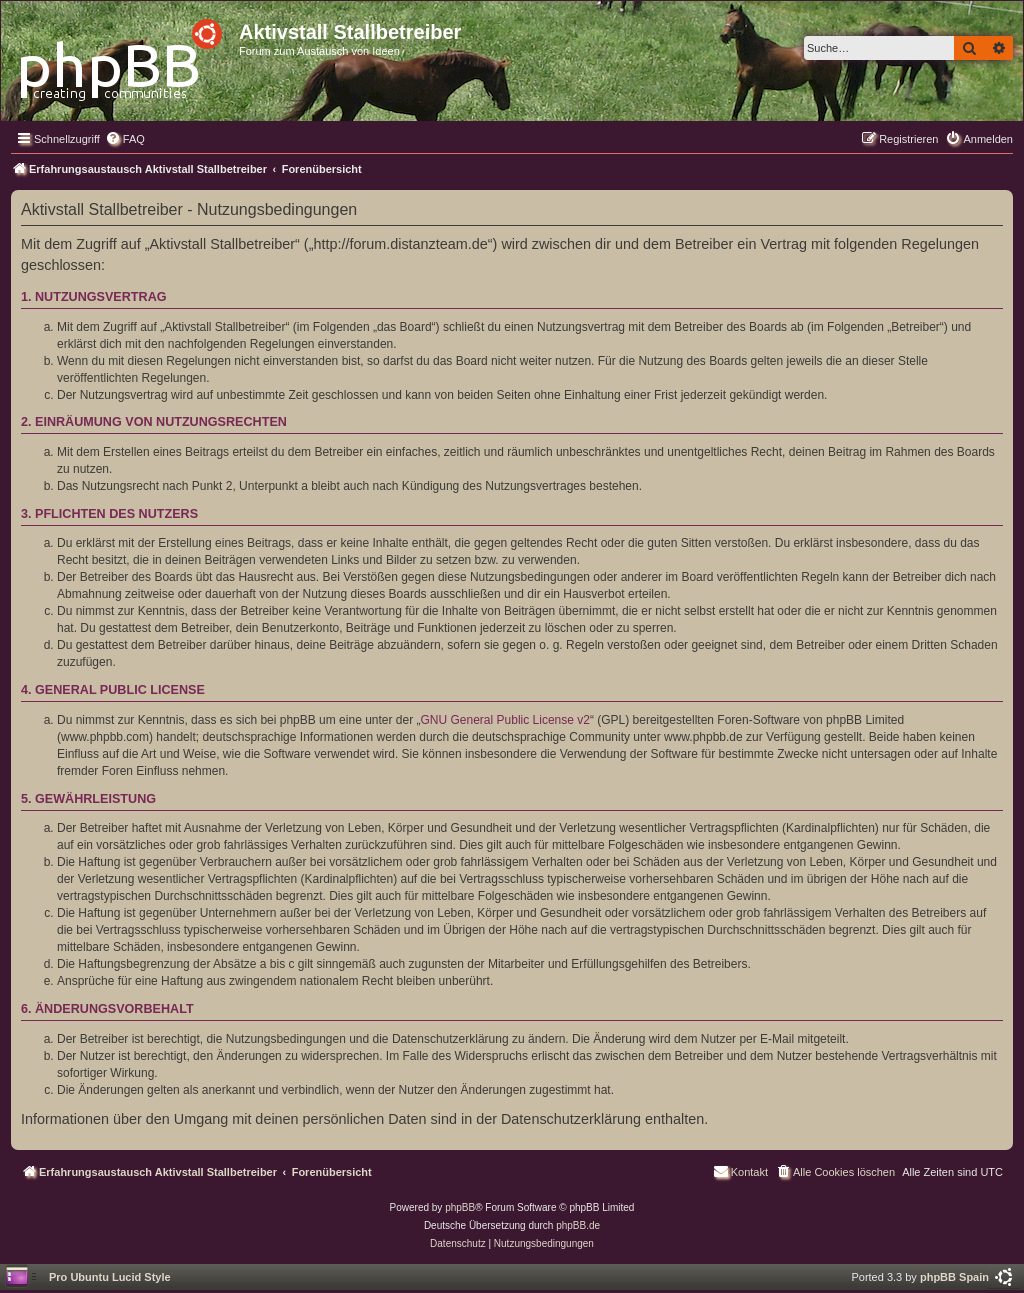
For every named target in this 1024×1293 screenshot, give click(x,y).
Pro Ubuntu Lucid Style (110, 1277)
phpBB (460, 1207)
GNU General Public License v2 (505, 720)
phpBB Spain (954, 1277)
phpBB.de (578, 1225)
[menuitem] (125, 139)
